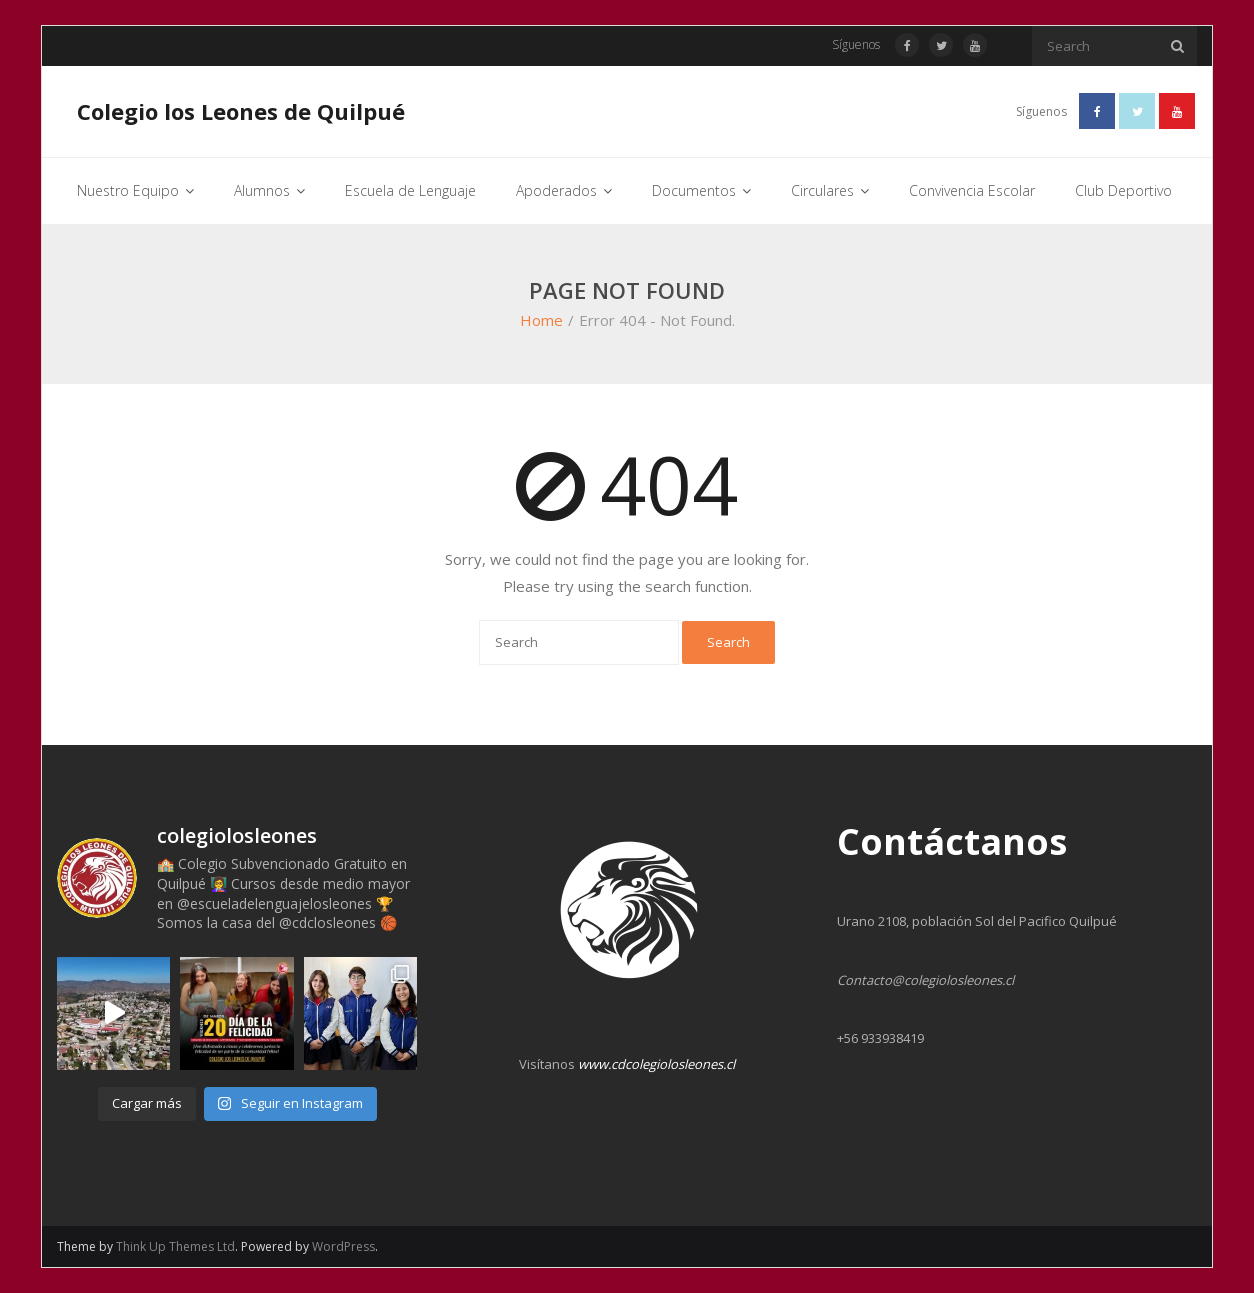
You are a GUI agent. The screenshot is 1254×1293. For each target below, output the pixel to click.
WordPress (343, 1246)
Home (541, 320)
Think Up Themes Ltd (175, 1246)
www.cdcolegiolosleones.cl (656, 1064)
